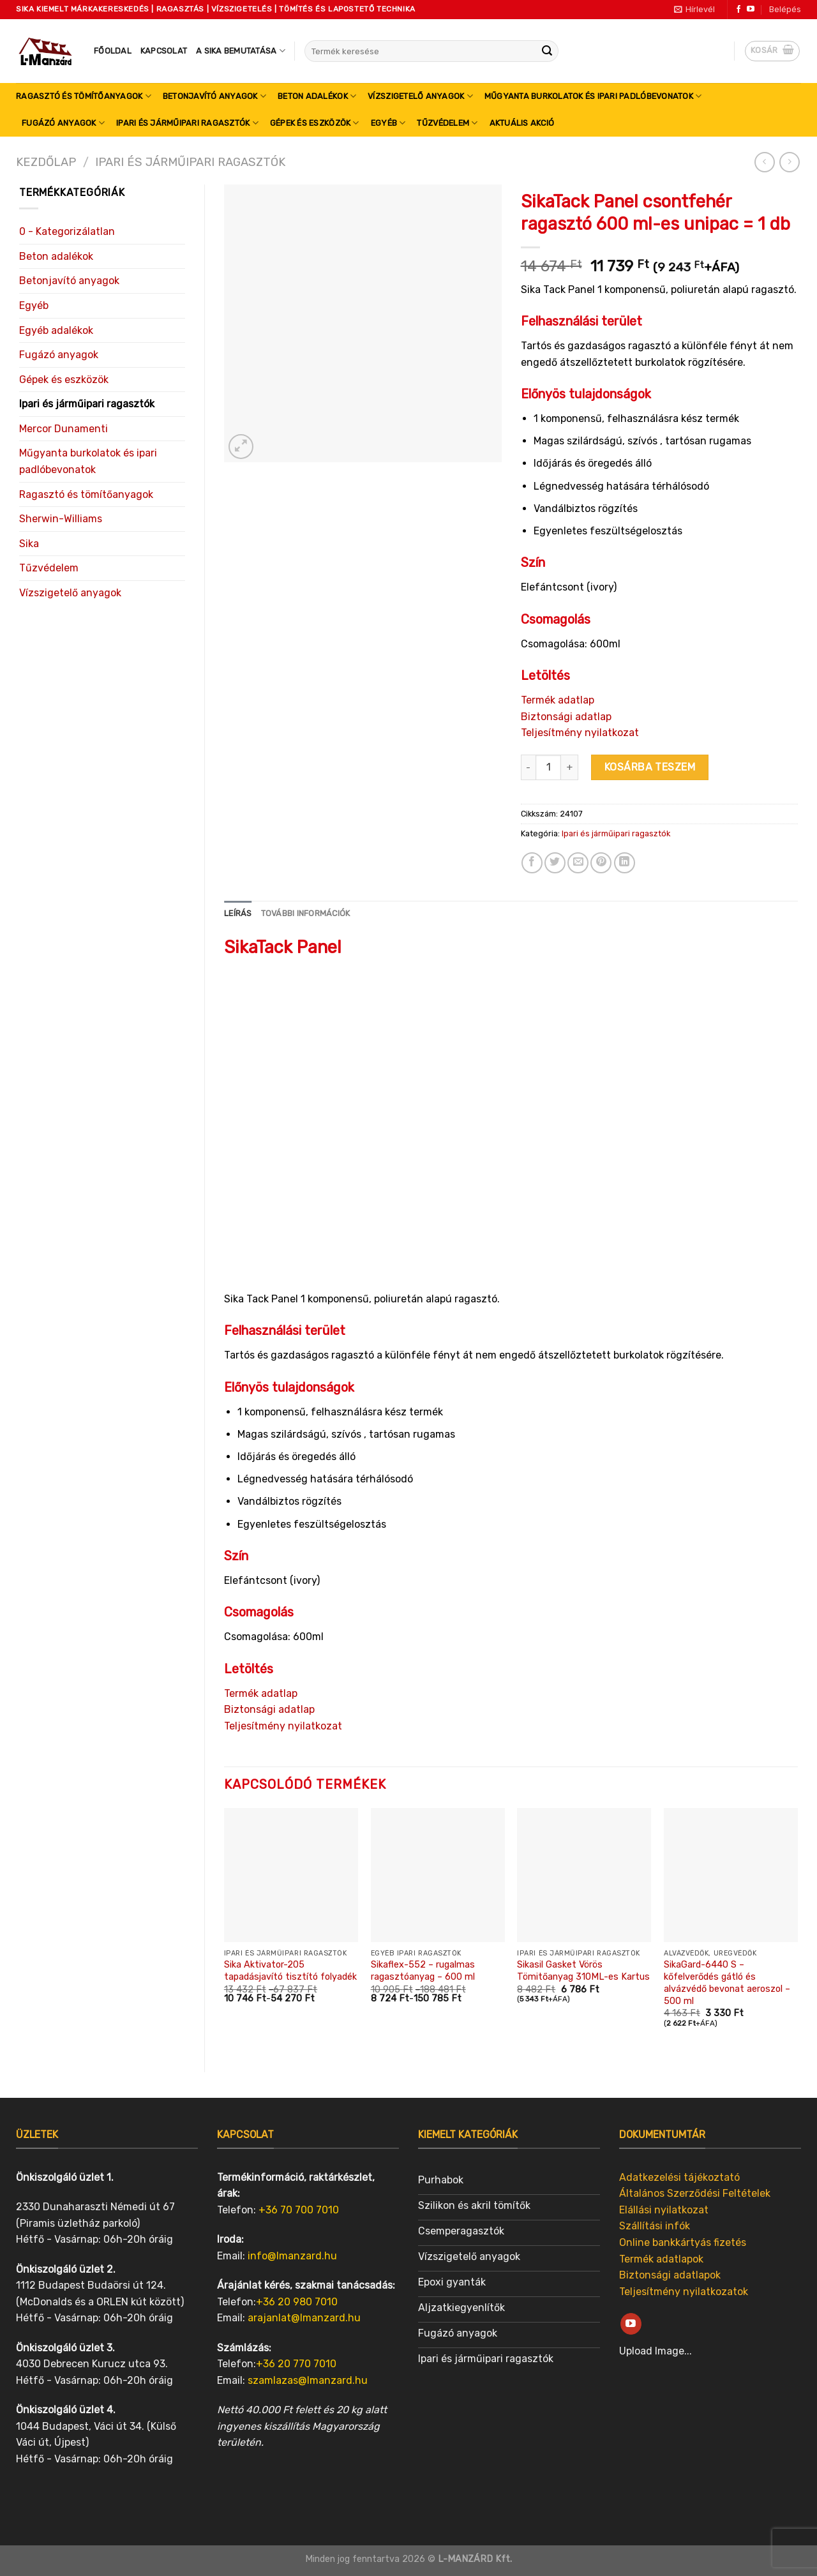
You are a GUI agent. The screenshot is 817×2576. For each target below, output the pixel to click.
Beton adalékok (317, 96)
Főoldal (112, 51)
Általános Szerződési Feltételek (694, 2193)
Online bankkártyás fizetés (682, 2242)
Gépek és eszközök (314, 123)
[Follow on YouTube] (750, 9)
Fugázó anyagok (63, 123)
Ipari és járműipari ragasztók (187, 123)
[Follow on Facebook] (738, 9)
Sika (29, 544)
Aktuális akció (522, 123)
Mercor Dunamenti (63, 429)
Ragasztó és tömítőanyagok (83, 96)
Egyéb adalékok (56, 330)
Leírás (238, 913)
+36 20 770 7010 (296, 2364)
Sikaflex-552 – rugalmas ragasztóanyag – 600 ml (423, 1970)
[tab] (238, 913)
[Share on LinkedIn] (624, 862)
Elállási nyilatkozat (663, 2210)
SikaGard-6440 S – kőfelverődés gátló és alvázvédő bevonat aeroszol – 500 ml (727, 1982)
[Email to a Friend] (577, 862)
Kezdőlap (46, 162)
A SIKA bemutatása (240, 51)
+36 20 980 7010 (297, 2302)
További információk (305, 913)
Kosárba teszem (650, 767)
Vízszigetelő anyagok (420, 96)
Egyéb (388, 123)
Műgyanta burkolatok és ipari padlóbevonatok (592, 96)
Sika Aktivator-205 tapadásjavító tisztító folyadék (290, 1970)
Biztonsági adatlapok (670, 2275)
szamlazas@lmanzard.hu (308, 2380)
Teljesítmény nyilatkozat (580, 733)
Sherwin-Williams (60, 519)
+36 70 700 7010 (299, 2210)
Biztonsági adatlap (566, 717)
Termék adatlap (557, 700)
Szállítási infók (654, 2226)
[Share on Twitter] (555, 862)
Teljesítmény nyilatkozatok (683, 2292)
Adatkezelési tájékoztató (679, 2177)
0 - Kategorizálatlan (67, 231)
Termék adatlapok (661, 2259)
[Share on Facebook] (532, 862)
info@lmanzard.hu (292, 2256)
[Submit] (547, 51)
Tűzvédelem (447, 123)
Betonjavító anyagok (214, 96)
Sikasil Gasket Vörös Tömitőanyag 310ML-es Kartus (583, 1970)
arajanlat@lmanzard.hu (304, 2318)
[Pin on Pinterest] (600, 862)
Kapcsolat (163, 51)
